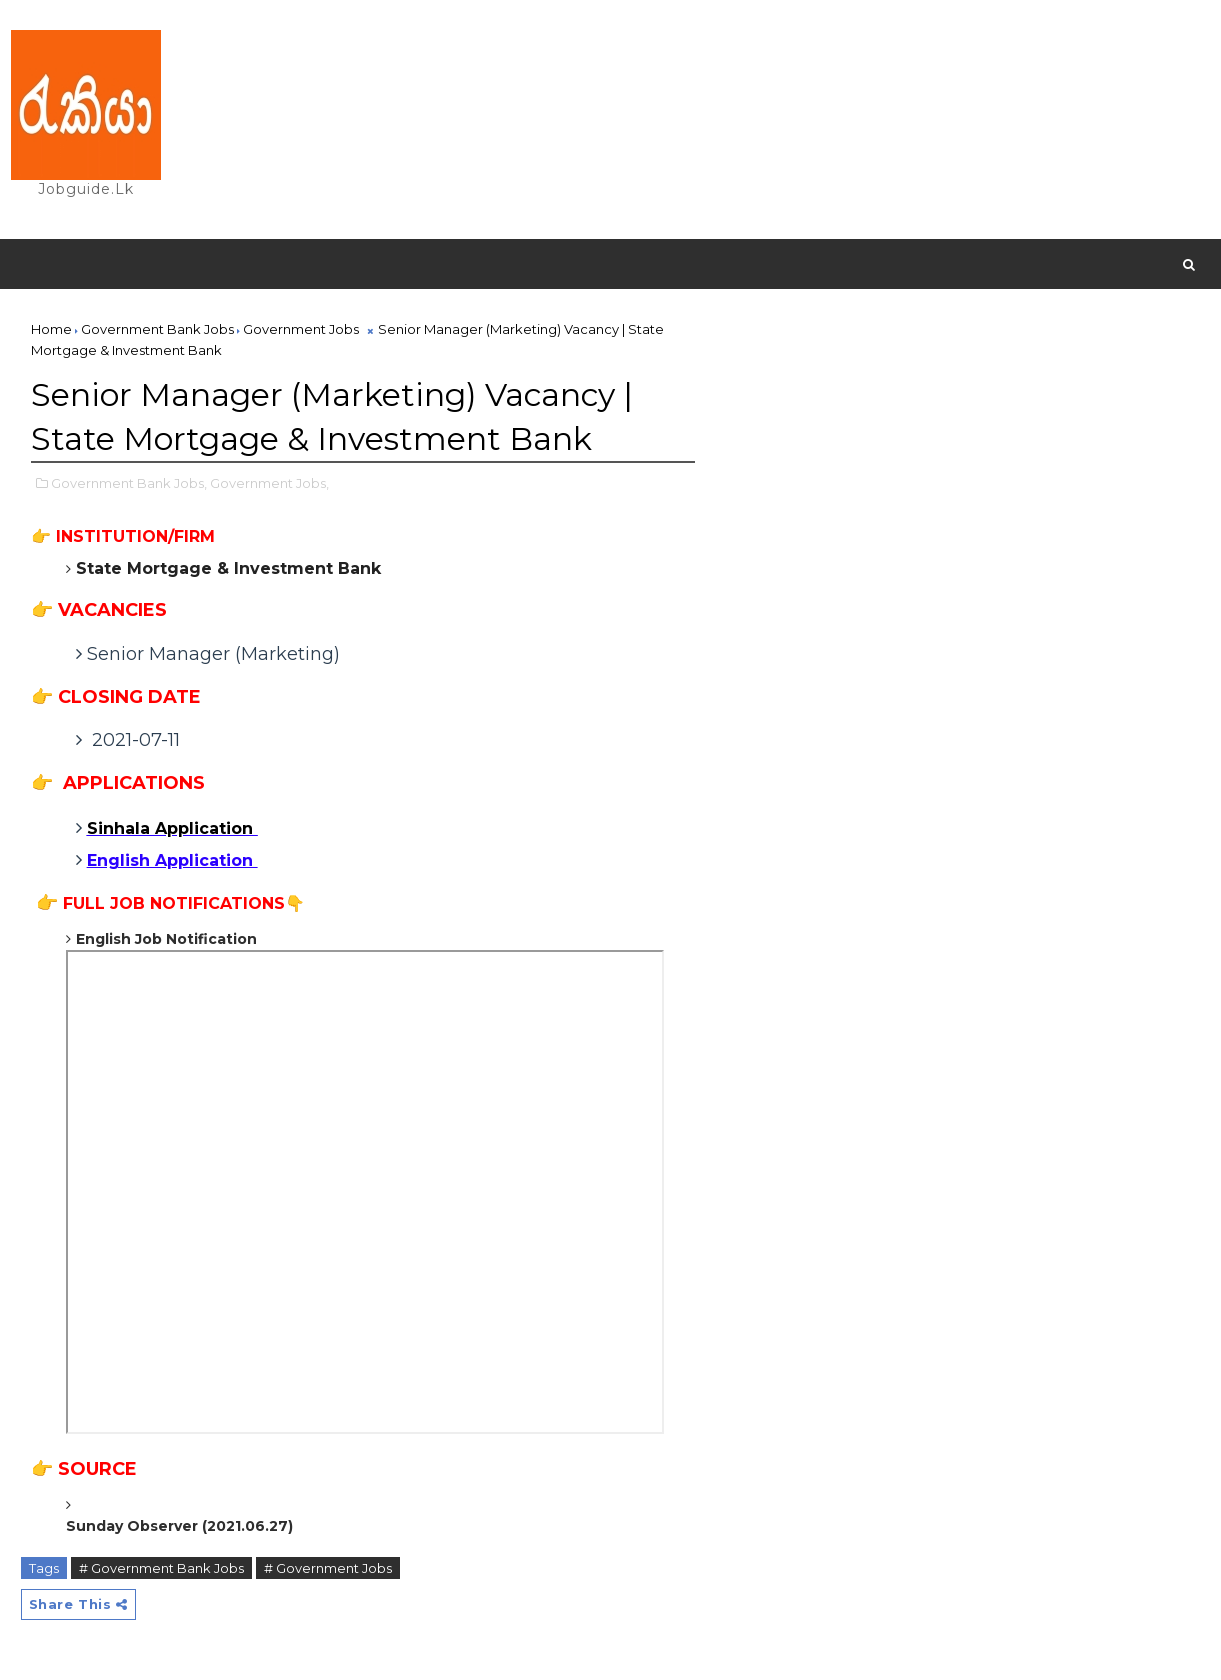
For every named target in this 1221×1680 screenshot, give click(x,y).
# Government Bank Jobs (161, 1568)
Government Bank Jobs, (129, 483)
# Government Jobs (328, 1568)
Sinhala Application (172, 829)
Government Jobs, (269, 483)
